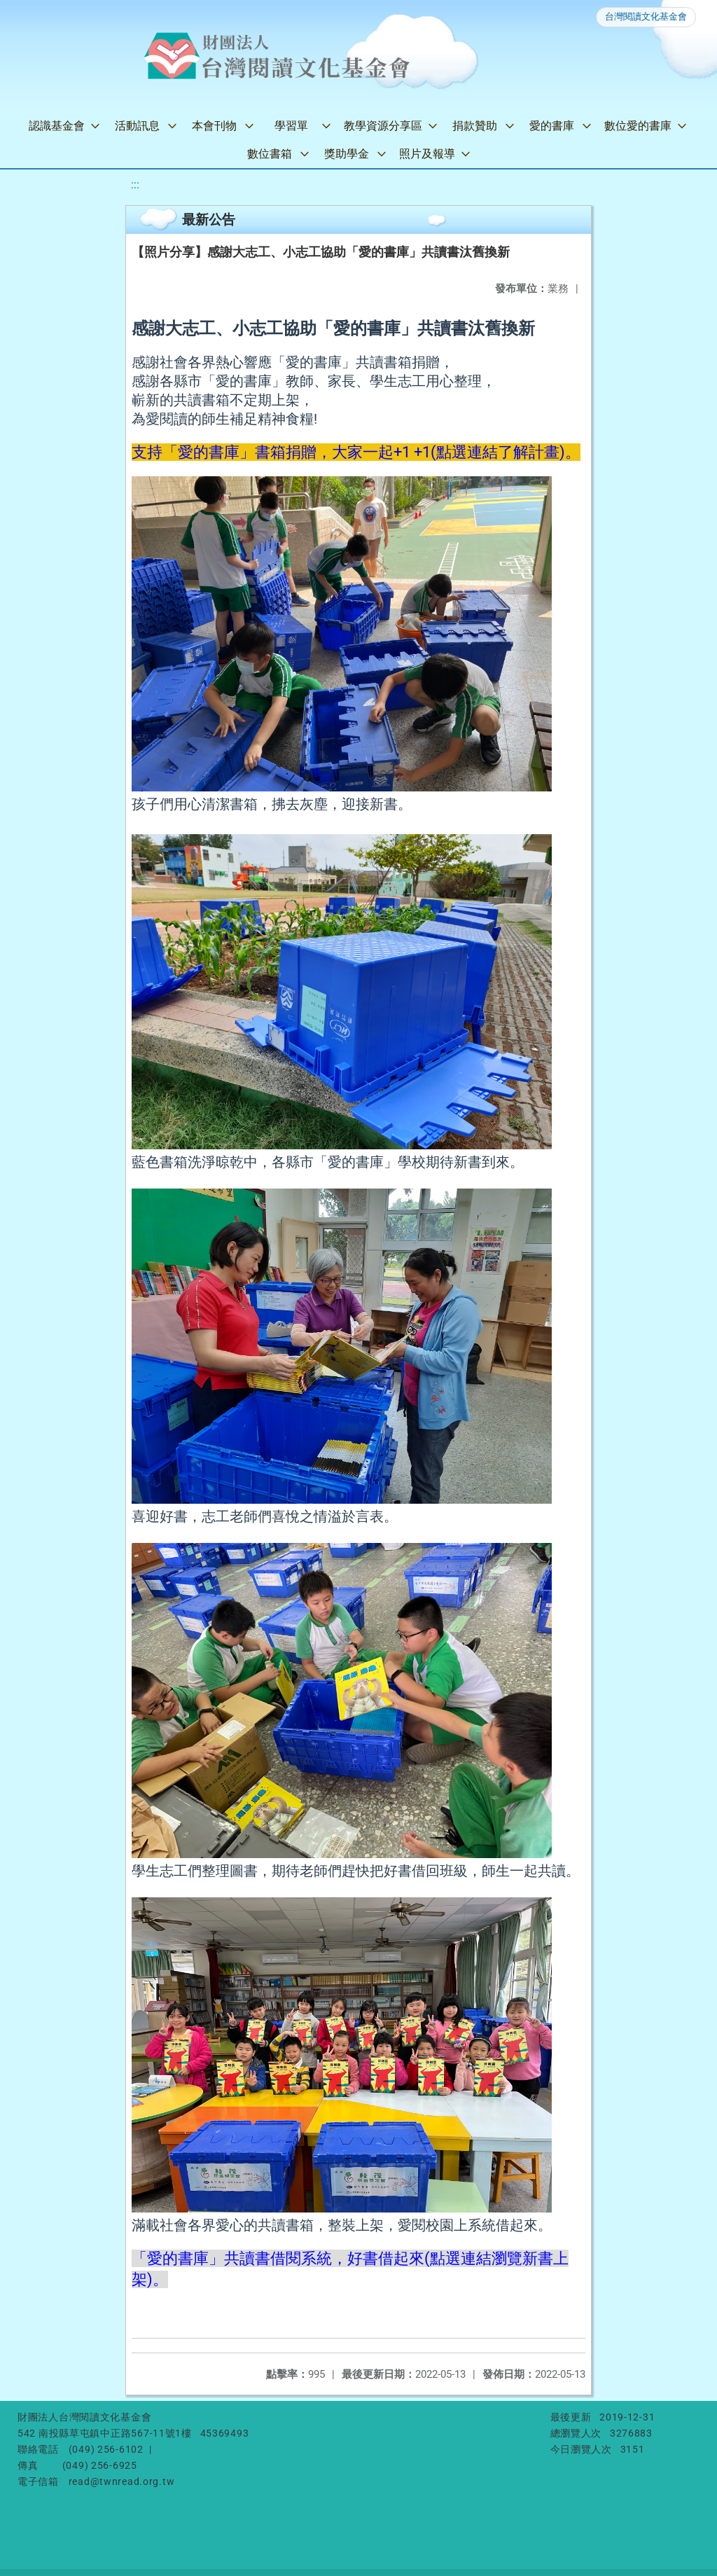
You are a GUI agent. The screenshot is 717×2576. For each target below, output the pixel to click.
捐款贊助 (474, 125)
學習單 (291, 125)
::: (135, 184)
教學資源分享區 (383, 125)
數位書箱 (269, 153)
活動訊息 (137, 125)
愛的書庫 (551, 125)
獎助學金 (346, 153)
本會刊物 (214, 125)
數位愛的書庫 (637, 125)
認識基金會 (57, 125)
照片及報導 (427, 153)
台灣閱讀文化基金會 (646, 16)
